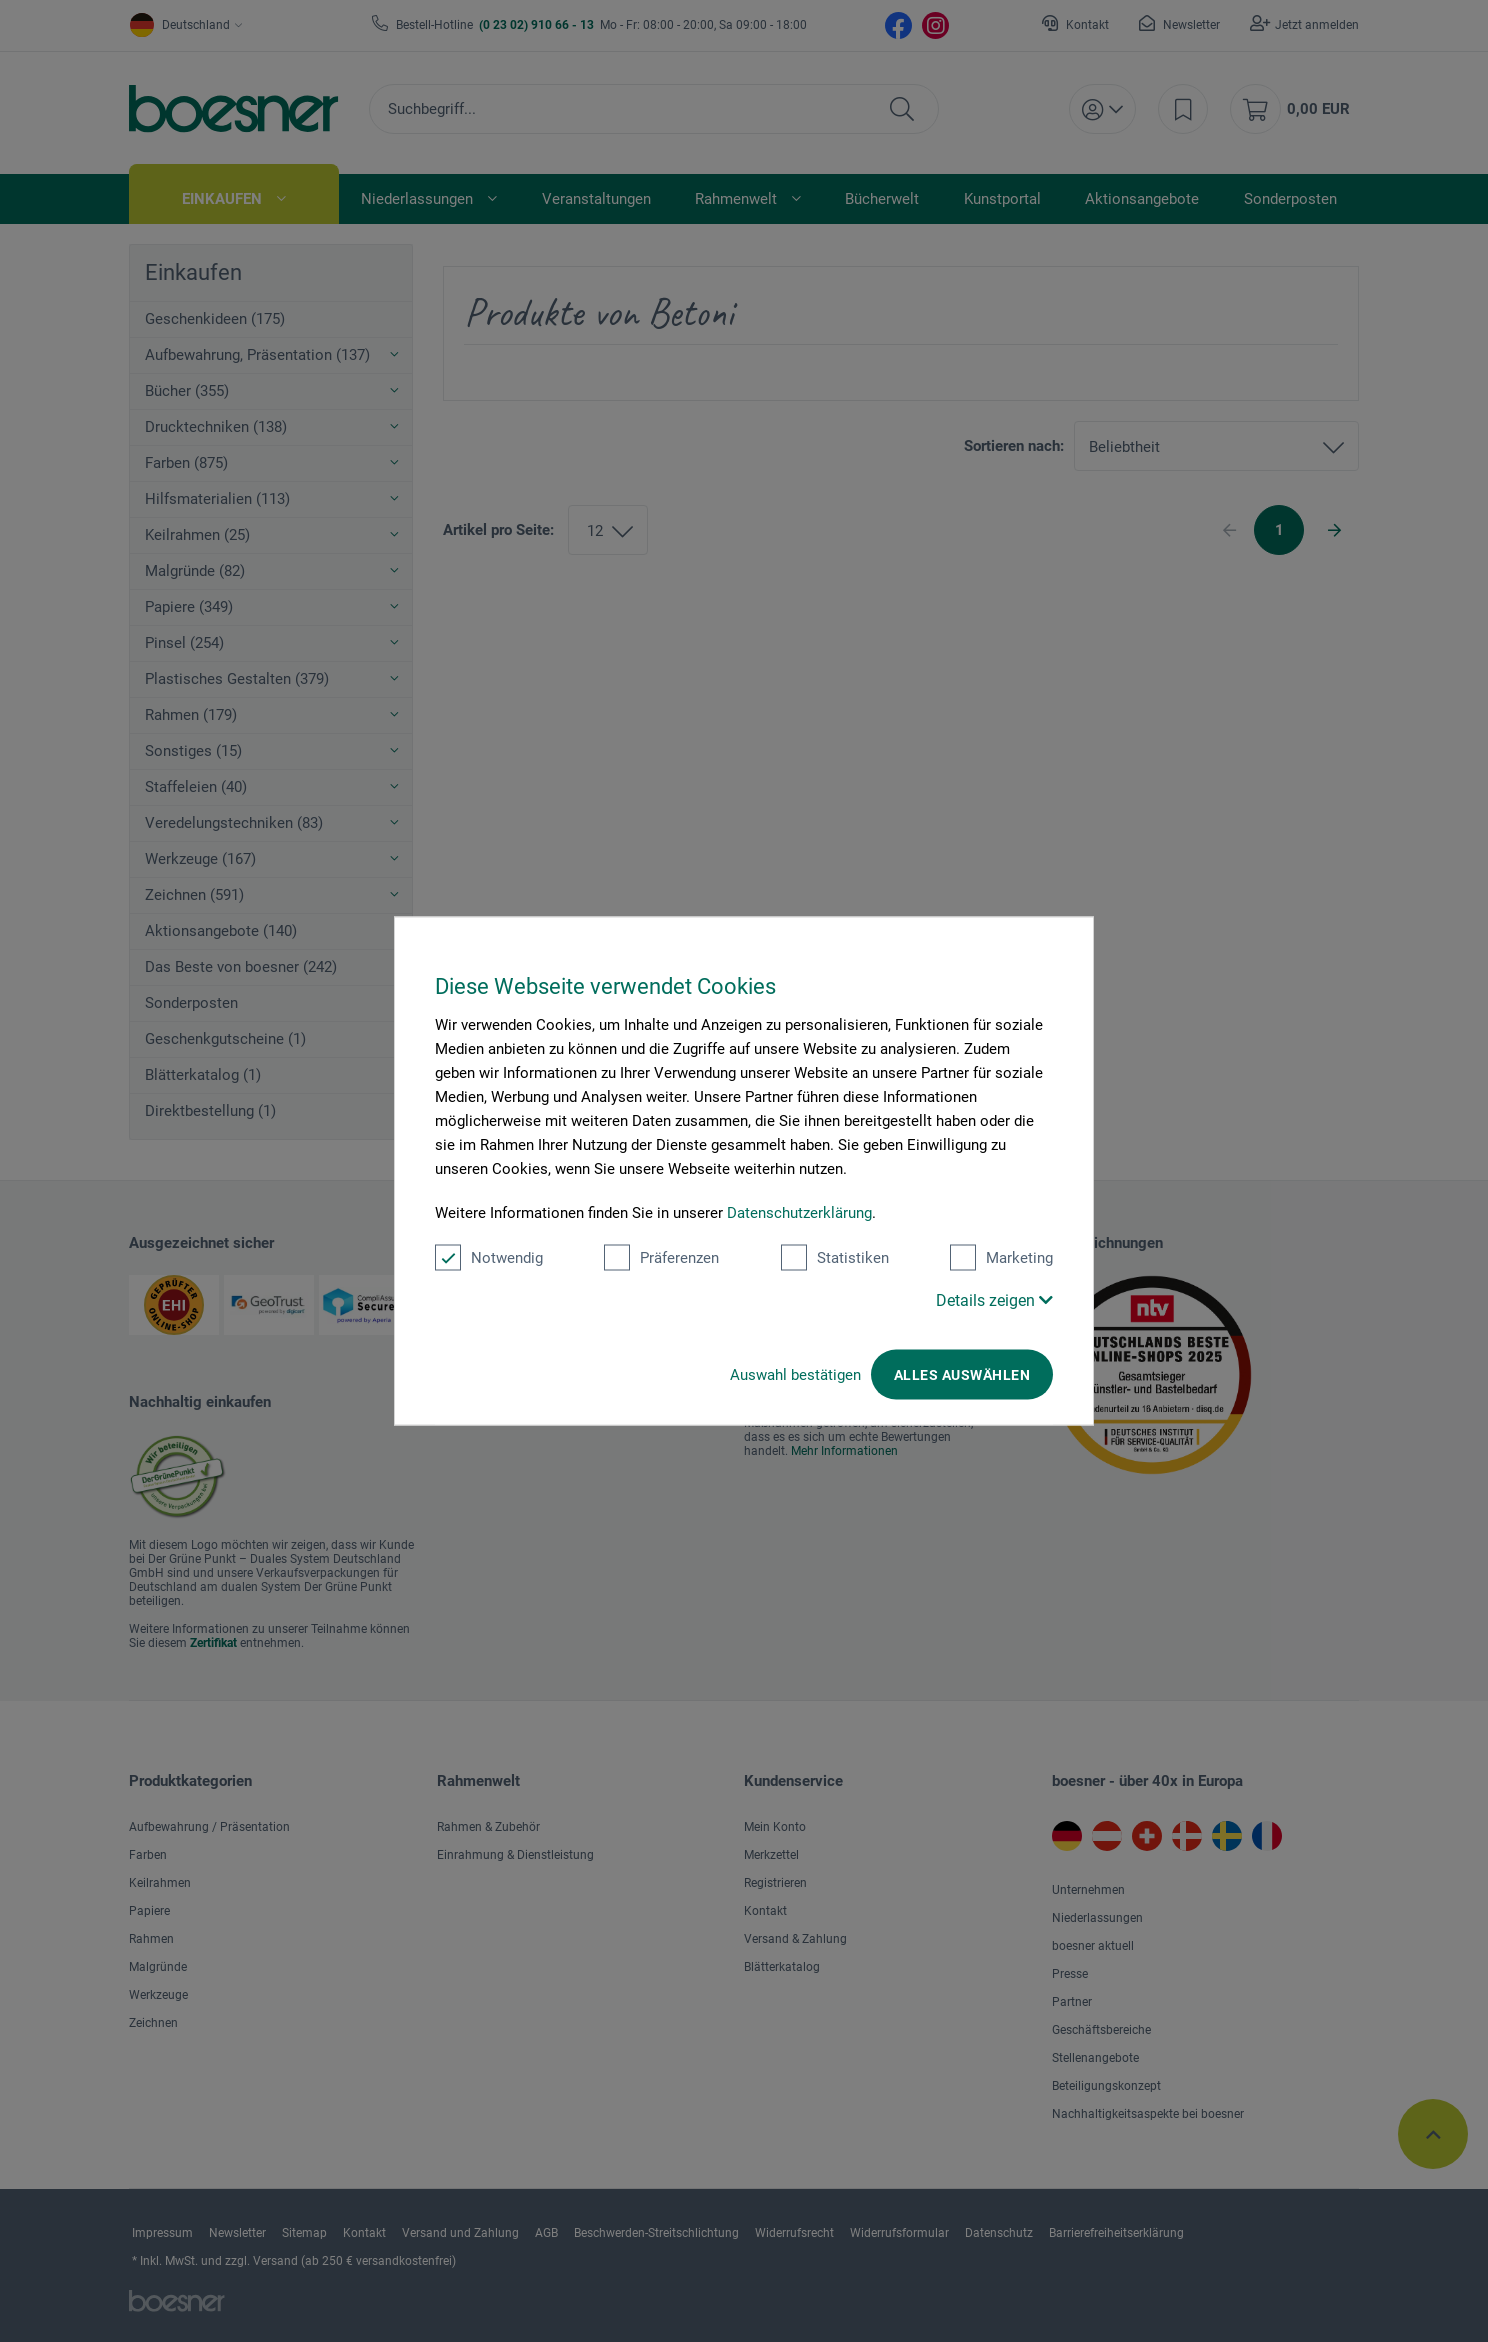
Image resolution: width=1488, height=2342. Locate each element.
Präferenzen (661, 1258)
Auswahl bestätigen (795, 1375)
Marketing (1001, 1258)
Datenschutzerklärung (799, 1213)
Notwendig (489, 1258)
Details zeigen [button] (994, 1300)
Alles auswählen (962, 1375)
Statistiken (835, 1258)
